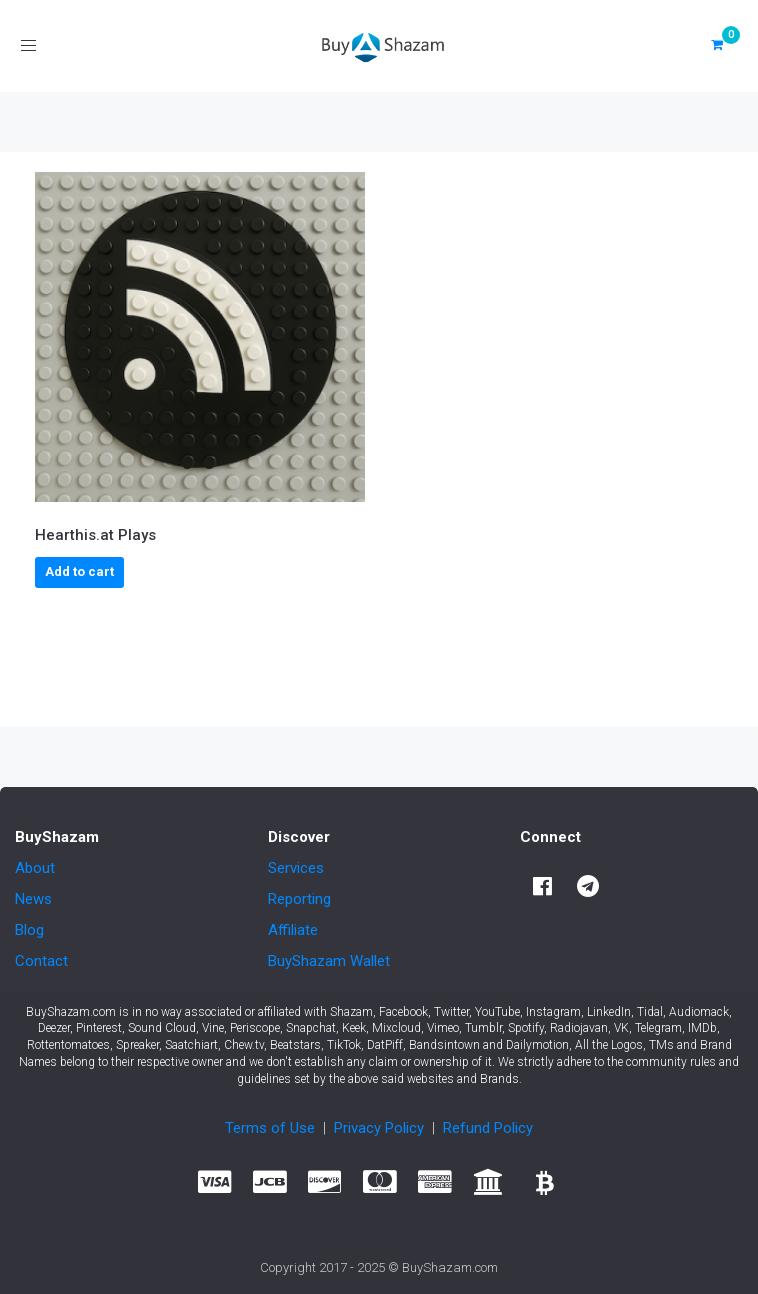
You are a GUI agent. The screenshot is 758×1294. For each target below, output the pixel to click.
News (33, 899)
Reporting (299, 899)
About (35, 868)
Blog (29, 930)
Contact (41, 961)
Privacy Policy (379, 1128)
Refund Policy (488, 1128)
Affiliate (293, 930)
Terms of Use (270, 1128)
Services (296, 868)
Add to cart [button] (79, 571)
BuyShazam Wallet (329, 961)
